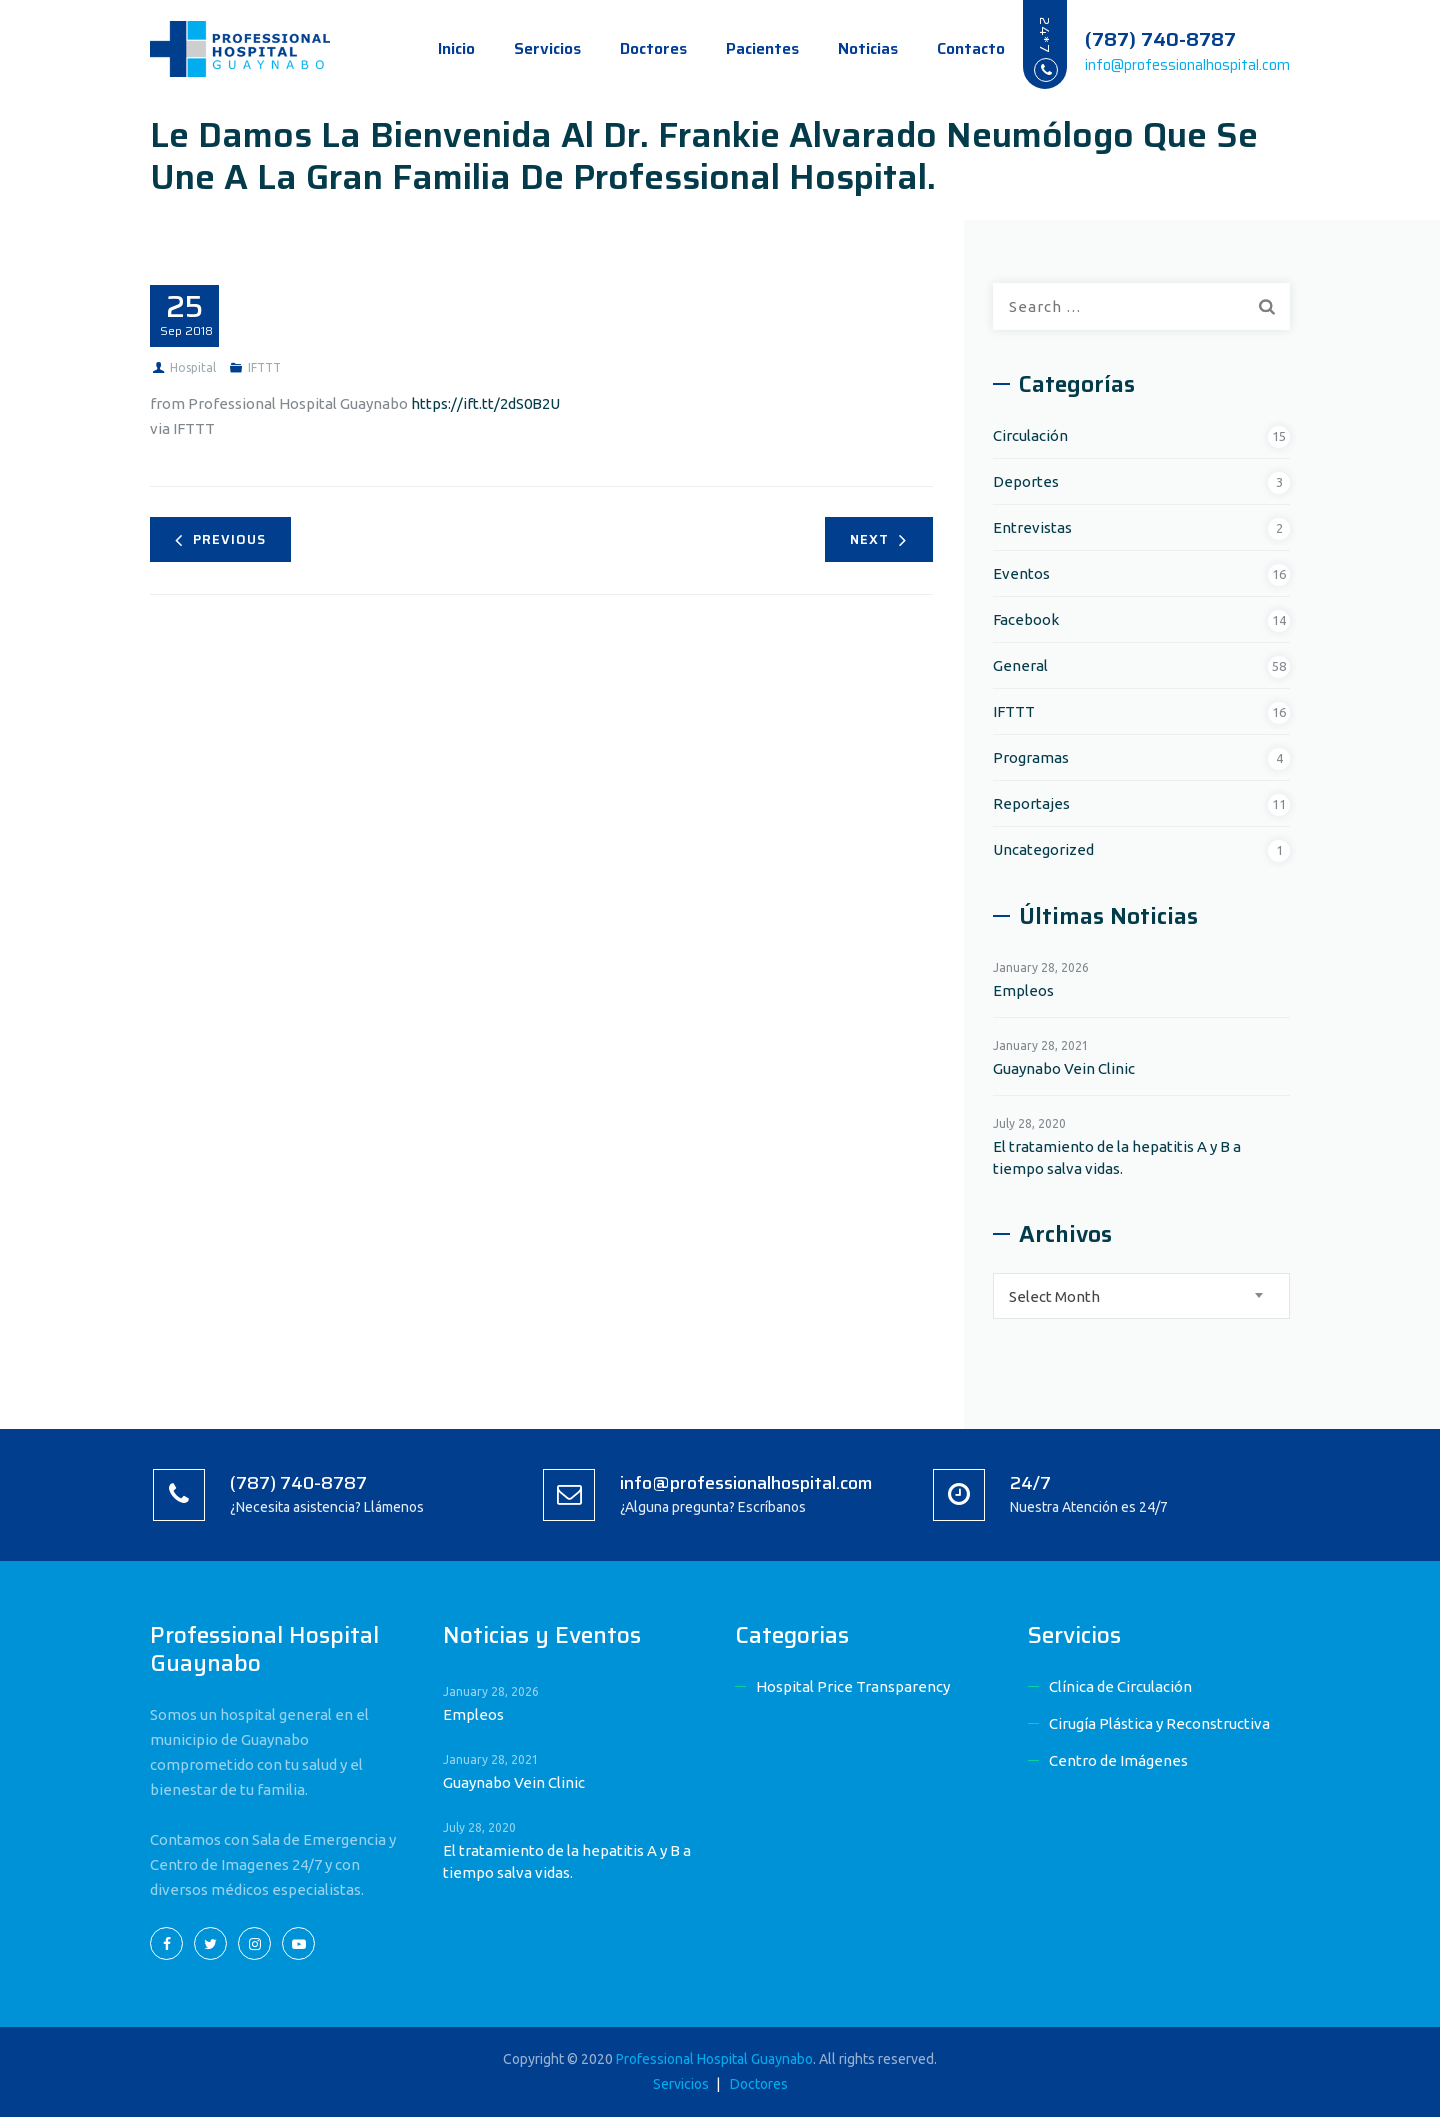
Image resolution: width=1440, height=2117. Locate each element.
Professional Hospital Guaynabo (714, 2059)
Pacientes (742, 48)
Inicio (436, 48)
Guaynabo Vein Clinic (1064, 1068)
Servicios (527, 48)
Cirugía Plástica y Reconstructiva (1159, 1723)
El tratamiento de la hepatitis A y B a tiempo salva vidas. (1117, 1157)
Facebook (1026, 619)
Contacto (951, 48)
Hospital (193, 367)
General (1020, 665)
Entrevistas (1032, 527)
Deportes (1026, 481)
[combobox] (1141, 1296)
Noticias (848, 48)
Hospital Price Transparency (853, 1686)
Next (878, 539)
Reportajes (1031, 803)
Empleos (1023, 990)
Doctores (633, 48)
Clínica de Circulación (1120, 1686)
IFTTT (264, 367)
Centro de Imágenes (1118, 1760)
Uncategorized (1043, 849)
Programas (1031, 757)
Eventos (1021, 573)
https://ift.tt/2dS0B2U (485, 403)
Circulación (1030, 435)
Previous (220, 539)
